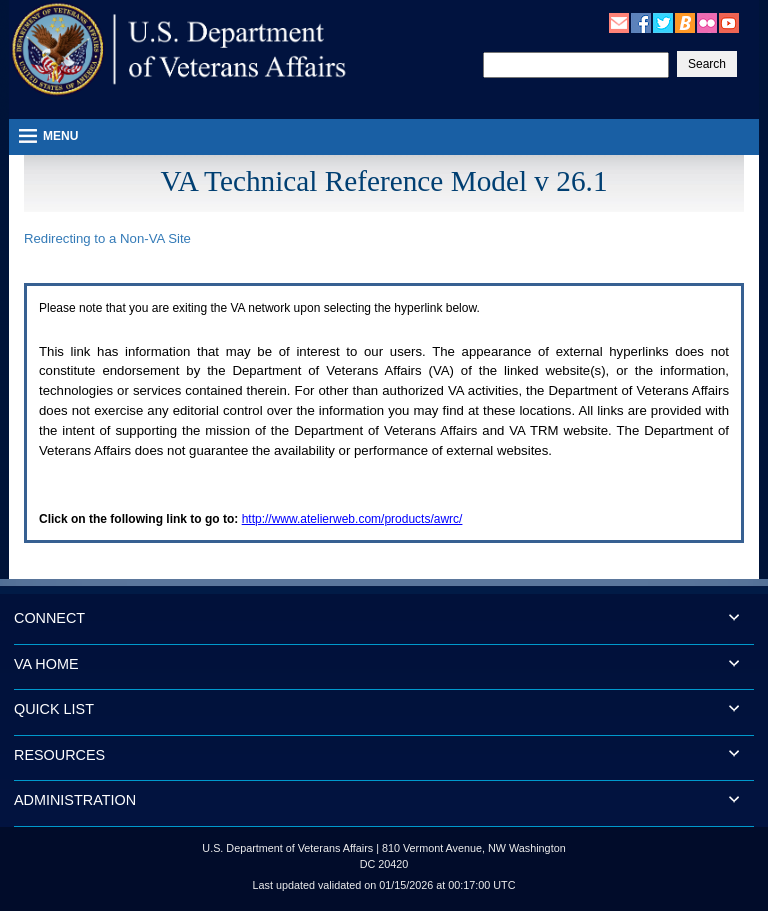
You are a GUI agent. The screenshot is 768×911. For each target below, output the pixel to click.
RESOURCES (59, 755)
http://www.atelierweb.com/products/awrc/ (352, 519)
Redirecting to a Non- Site (107, 238)
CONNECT (49, 618)
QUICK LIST (54, 709)
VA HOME (46, 664)
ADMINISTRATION (75, 800)
